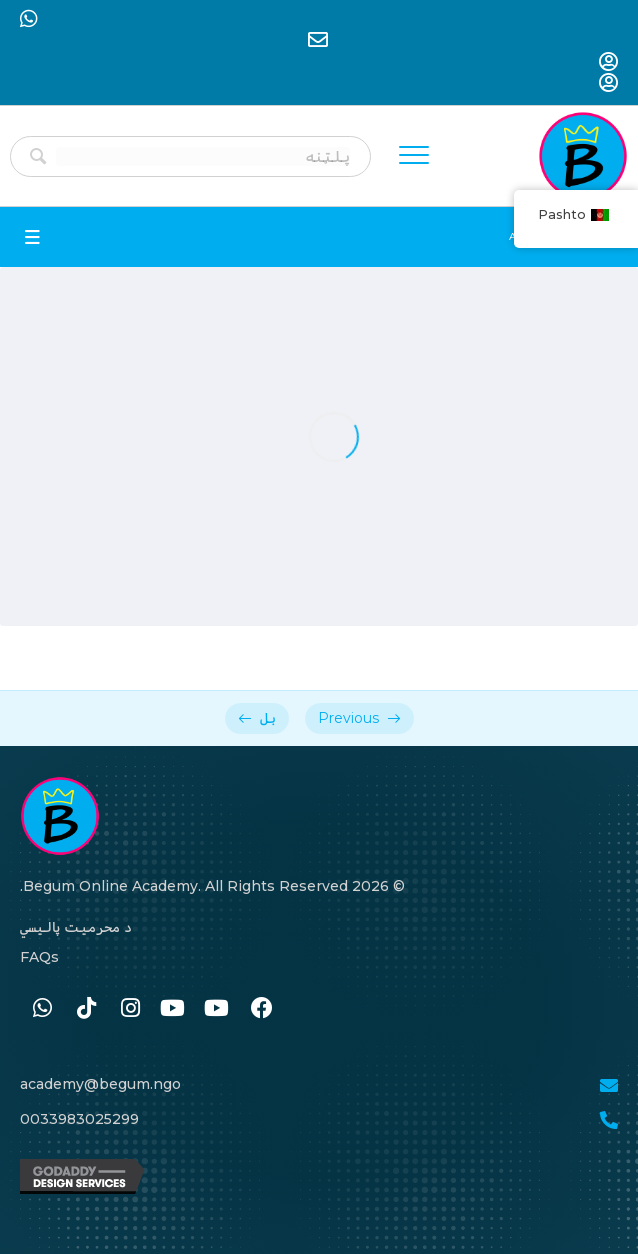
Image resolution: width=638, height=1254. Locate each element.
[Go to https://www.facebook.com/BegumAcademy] (262, 1009)
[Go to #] (218, 1009)
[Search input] (203, 156)
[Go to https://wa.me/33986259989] (42, 1009)
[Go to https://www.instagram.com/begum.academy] (130, 1009)
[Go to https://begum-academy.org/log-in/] (609, 63)
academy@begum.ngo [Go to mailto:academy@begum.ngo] (100, 1084)
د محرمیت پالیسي (76, 927)
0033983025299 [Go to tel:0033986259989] (79, 1119)
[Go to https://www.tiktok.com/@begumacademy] (86, 1009)
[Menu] (414, 156)
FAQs (39, 957)
